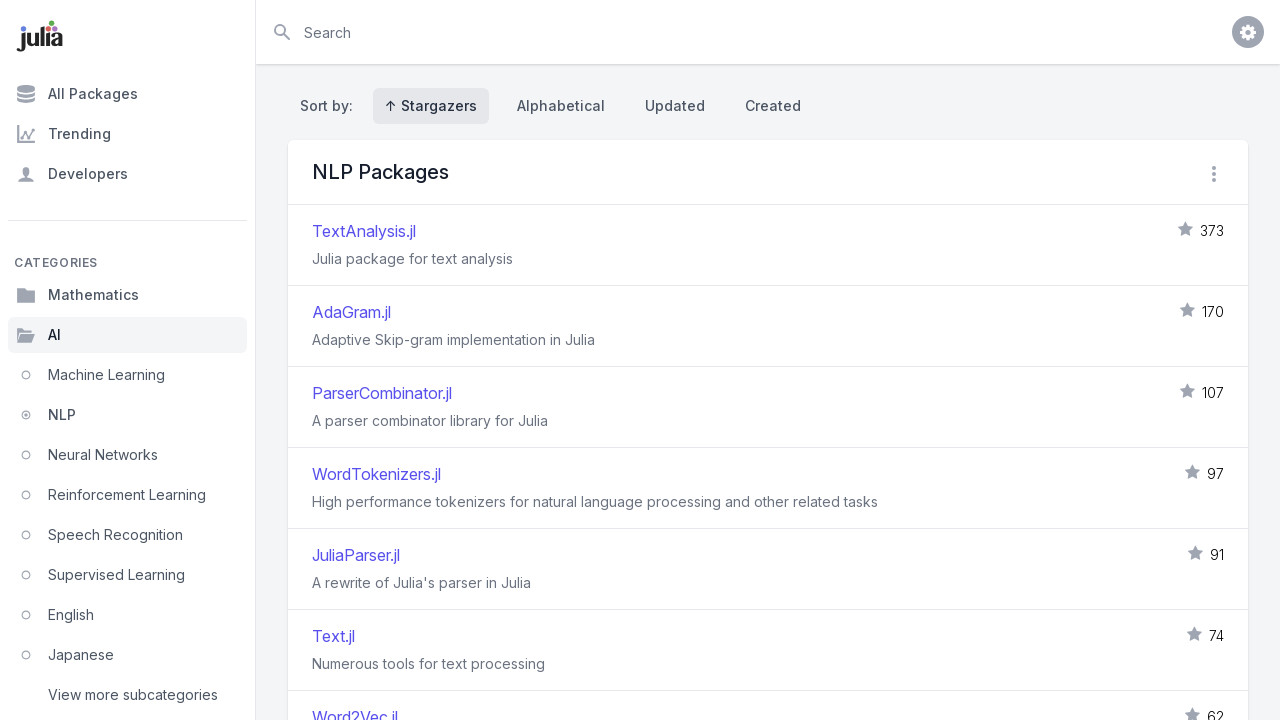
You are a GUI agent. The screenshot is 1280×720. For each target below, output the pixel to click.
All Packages (77, 94)
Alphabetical (561, 105)
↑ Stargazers (431, 105)
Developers (72, 174)
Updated (675, 105)
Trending (63, 134)
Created (773, 105)
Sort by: (330, 105)
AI (38, 335)
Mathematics (77, 295)
